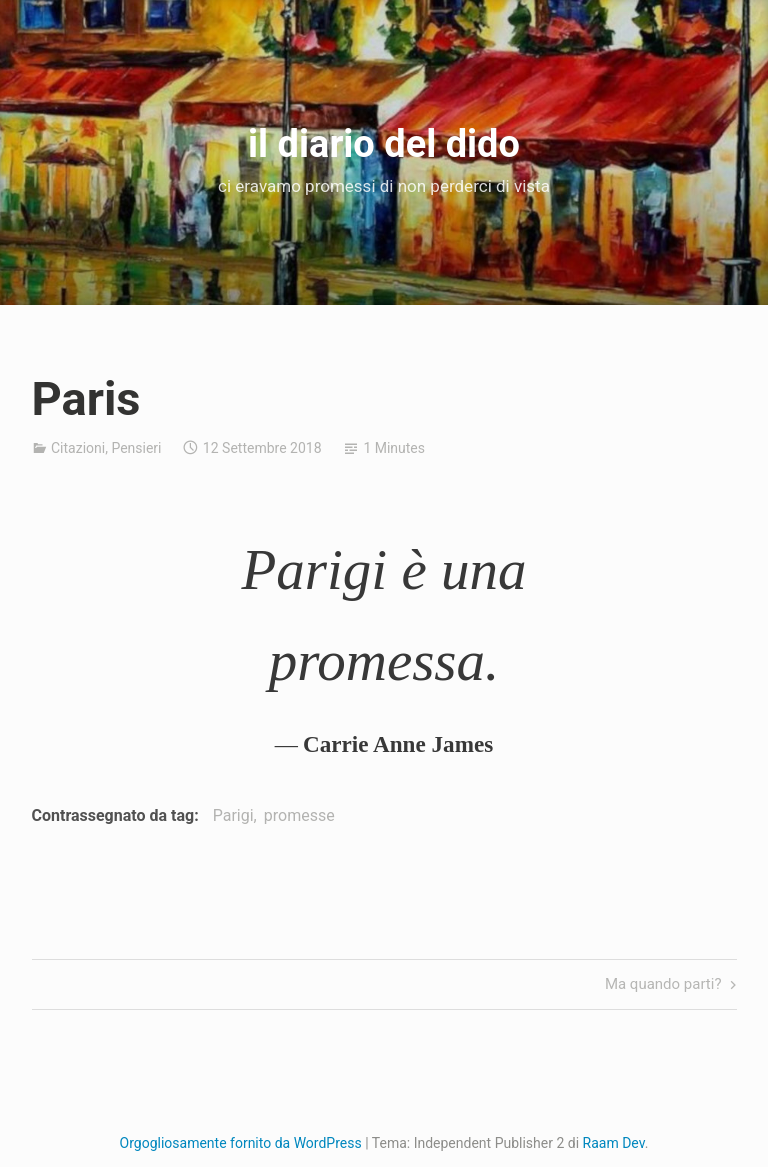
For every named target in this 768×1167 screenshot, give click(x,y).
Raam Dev (614, 1143)
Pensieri (136, 448)
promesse (299, 815)
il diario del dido (384, 144)
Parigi (233, 815)
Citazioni (78, 448)
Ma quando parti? (663, 985)
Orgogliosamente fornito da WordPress (241, 1143)
